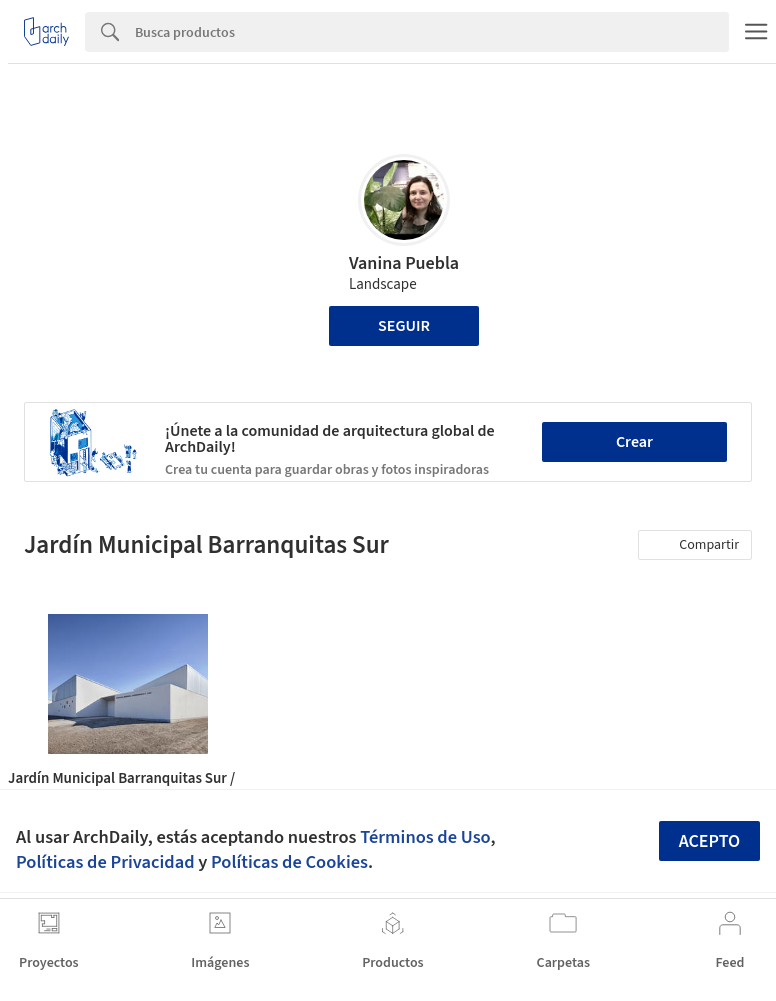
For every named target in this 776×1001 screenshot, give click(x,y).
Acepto (710, 841)
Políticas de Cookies (289, 862)
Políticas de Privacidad (105, 862)
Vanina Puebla (404, 263)
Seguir (404, 326)
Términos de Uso (425, 837)
